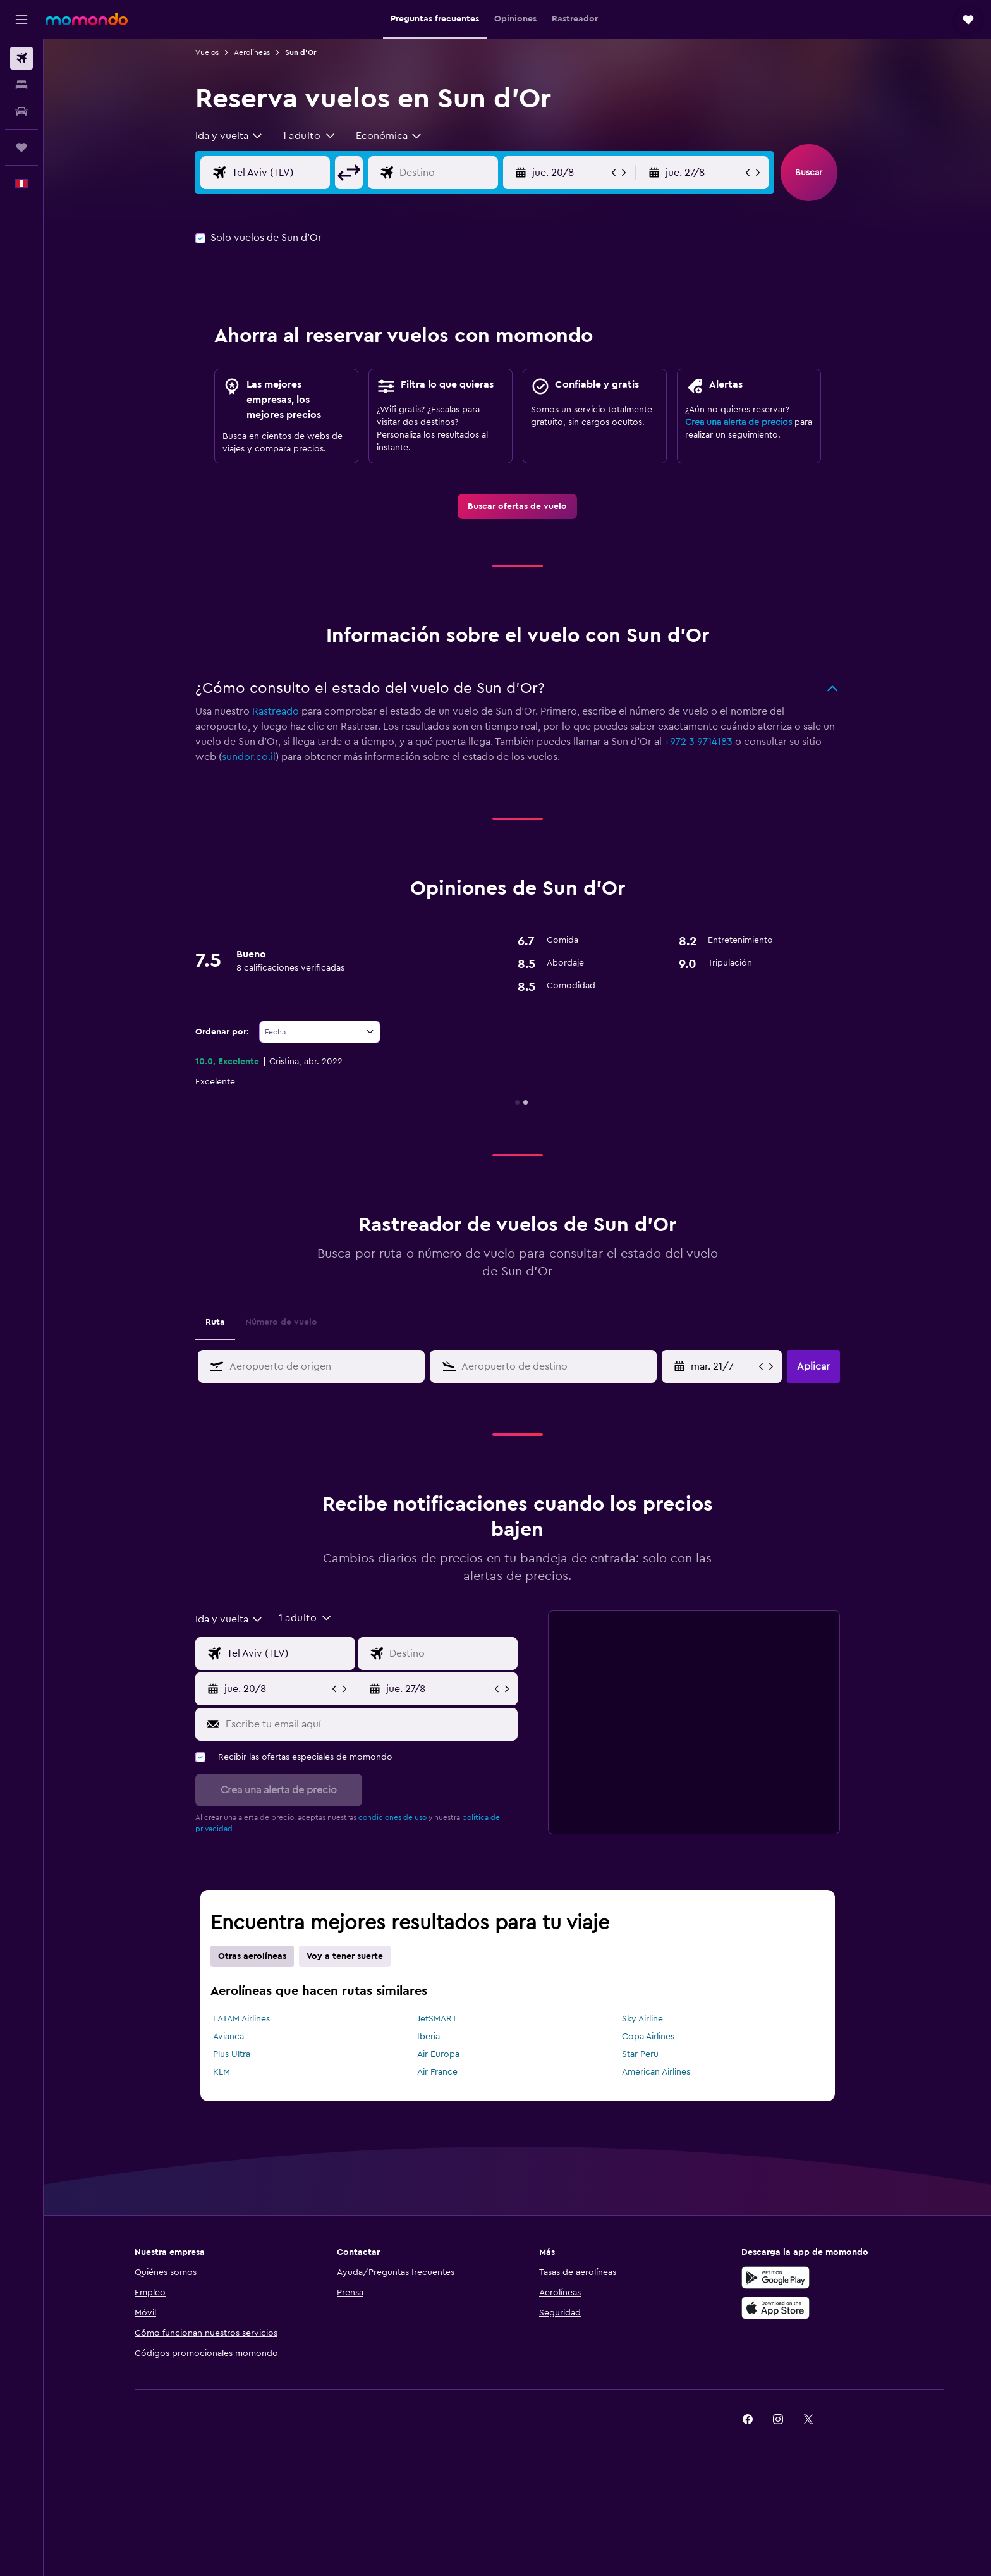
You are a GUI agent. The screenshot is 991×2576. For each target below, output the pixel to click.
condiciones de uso (392, 1817)
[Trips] (21, 147)
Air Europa (438, 2054)
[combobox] (229, 136)
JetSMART (437, 2019)
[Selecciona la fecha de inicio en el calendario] (723, 1366)
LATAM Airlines (241, 2019)
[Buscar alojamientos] (21, 84)
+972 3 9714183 (698, 742)
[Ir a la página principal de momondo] (87, 19)
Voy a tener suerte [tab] (345, 1956)
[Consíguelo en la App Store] (775, 2308)
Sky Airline (642, 2019)
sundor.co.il (249, 757)
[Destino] (445, 172)
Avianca (228, 2036)
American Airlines (656, 2072)
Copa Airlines (648, 2036)
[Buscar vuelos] (21, 58)
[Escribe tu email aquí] (369, 1724)
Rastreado (275, 711)
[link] (517, 506)
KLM (221, 2072)
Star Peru (640, 2054)
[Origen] (278, 172)
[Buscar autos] (21, 111)
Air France (437, 2072)
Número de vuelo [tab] (281, 1322)
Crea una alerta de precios (738, 422)
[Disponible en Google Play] (775, 2277)
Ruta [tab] (215, 1322)
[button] (21, 20)
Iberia (428, 2036)
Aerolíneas (252, 52)
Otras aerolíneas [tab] (252, 1956)
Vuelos (207, 52)
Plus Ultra (231, 2054)
